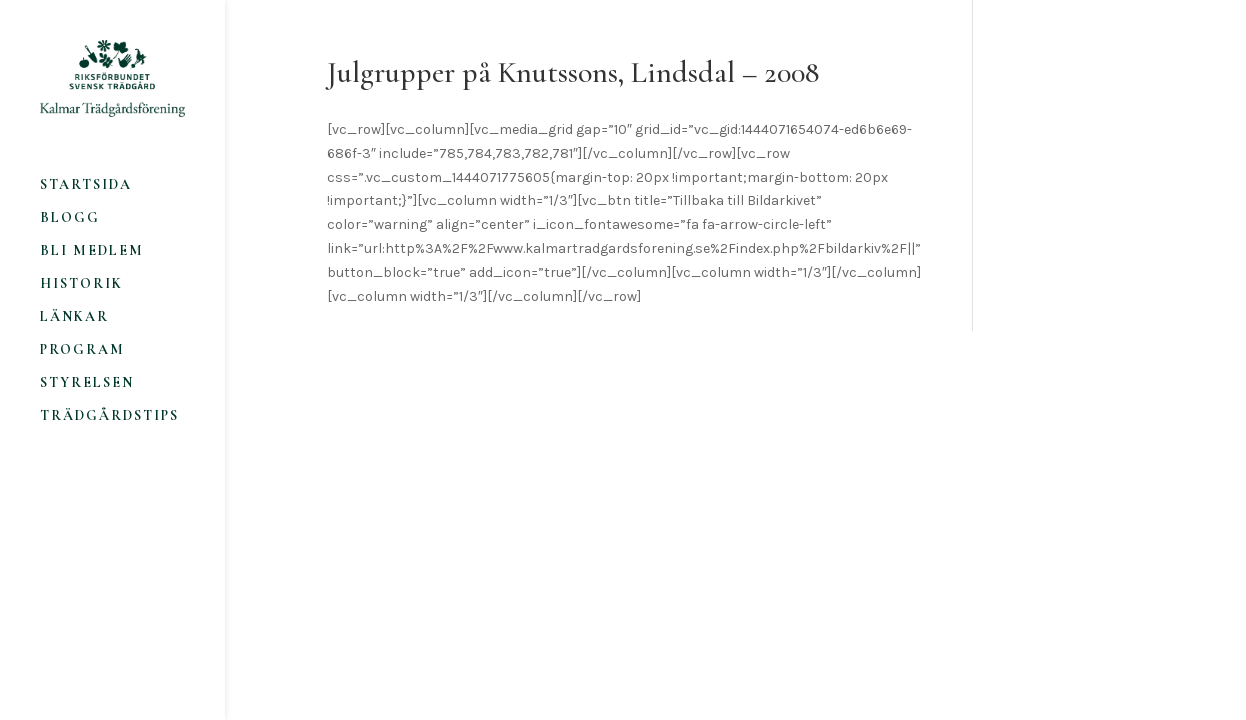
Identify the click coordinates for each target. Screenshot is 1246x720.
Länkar (74, 317)
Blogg (70, 218)
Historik (81, 284)
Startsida (86, 185)
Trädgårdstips (109, 416)
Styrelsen (87, 383)
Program (82, 350)
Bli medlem (92, 251)
